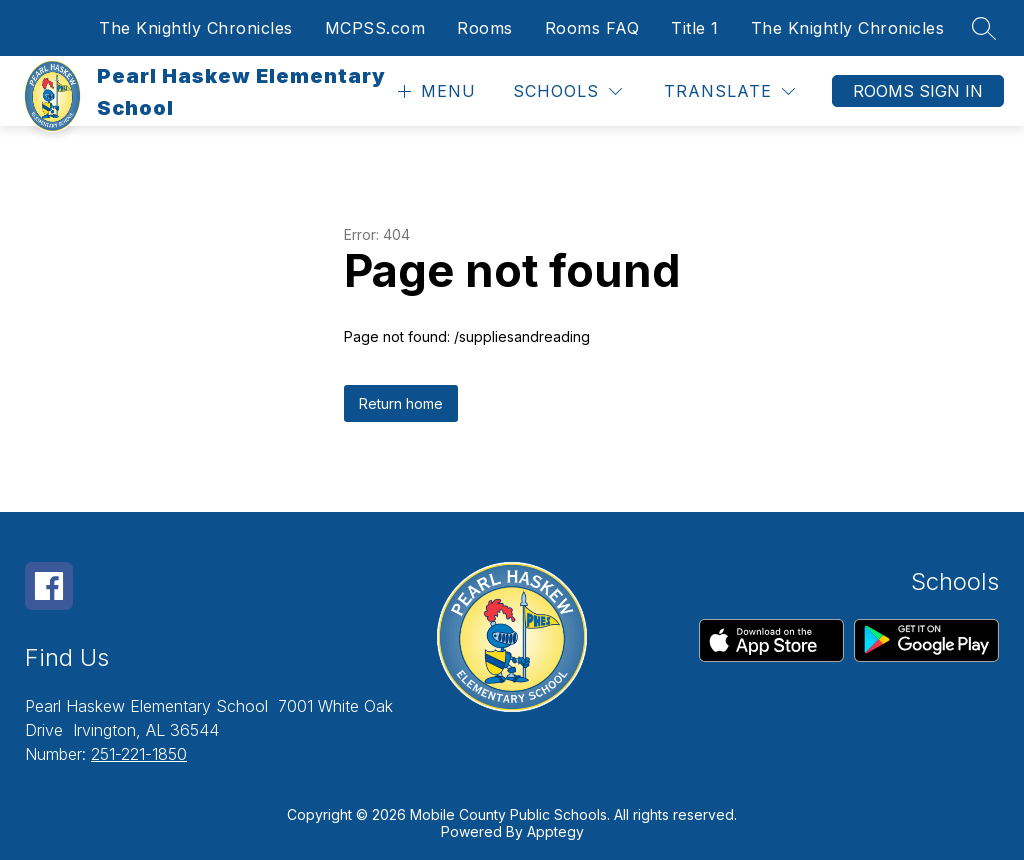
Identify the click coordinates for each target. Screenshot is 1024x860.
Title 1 (695, 28)
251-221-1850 (139, 754)
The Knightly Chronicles (196, 28)
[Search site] (984, 28)
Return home (401, 403)
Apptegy (555, 831)
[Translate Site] (729, 91)
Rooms (485, 28)
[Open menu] (434, 91)
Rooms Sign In (918, 91)
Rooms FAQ (592, 28)
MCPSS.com (375, 28)
